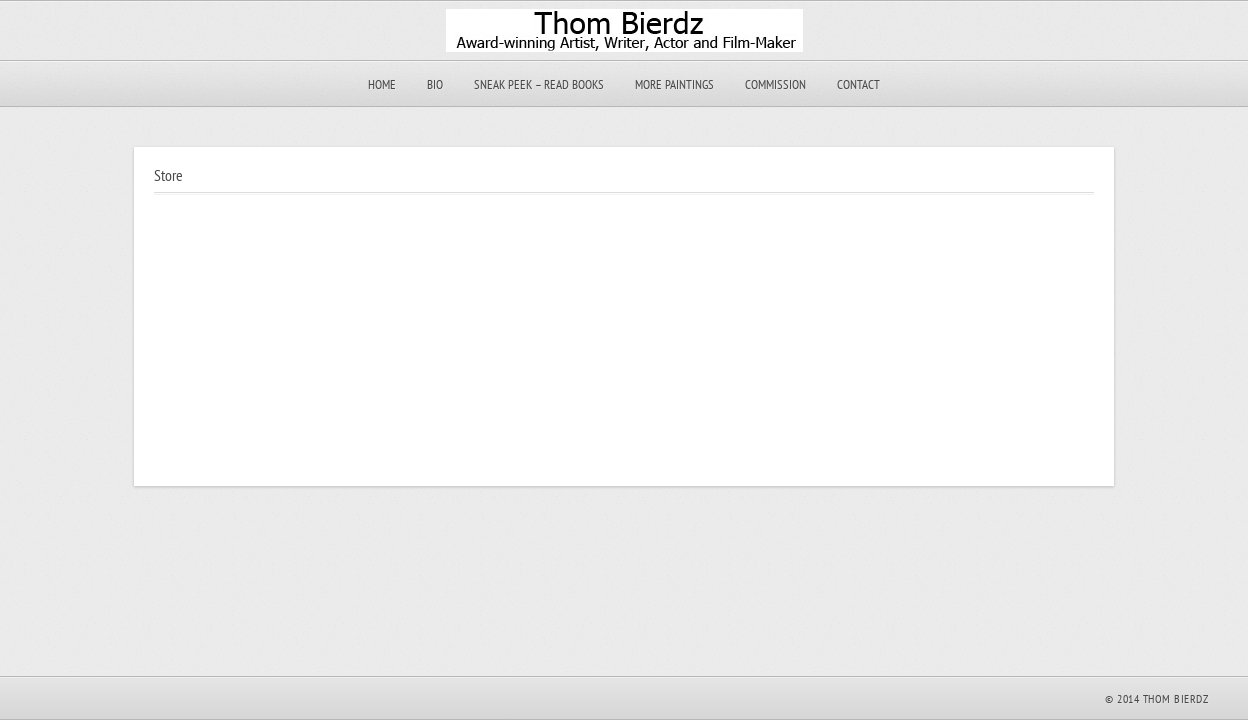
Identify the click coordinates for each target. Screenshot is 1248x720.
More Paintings (674, 84)
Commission (775, 84)
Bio (435, 84)
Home (382, 84)
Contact (858, 84)
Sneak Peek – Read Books (539, 84)
